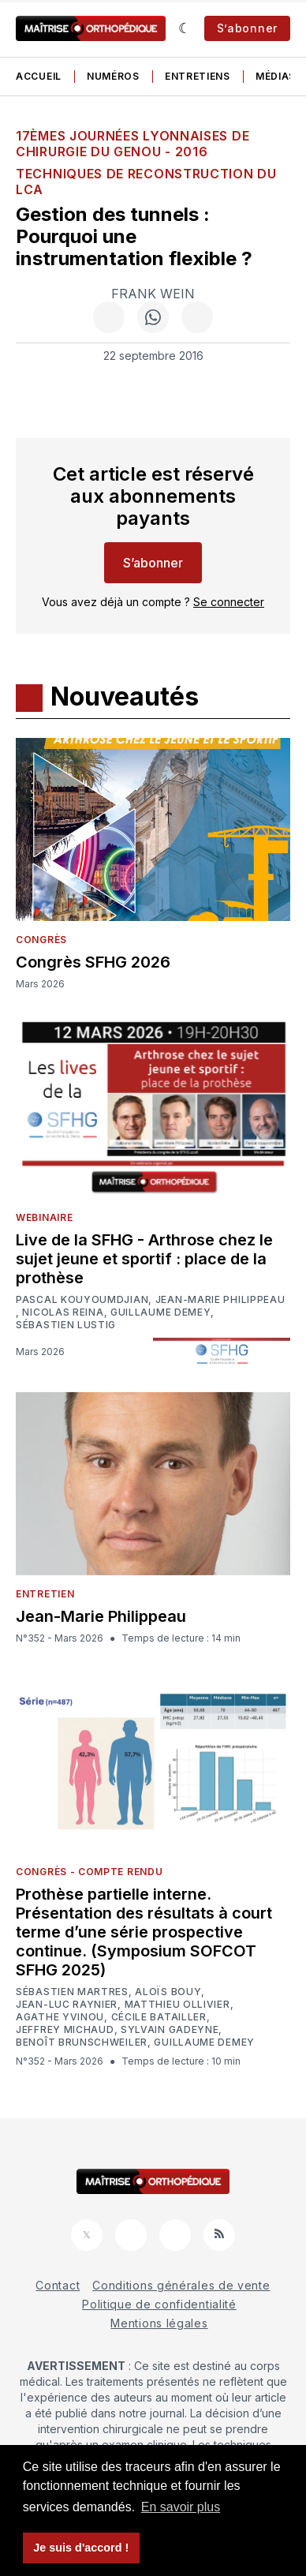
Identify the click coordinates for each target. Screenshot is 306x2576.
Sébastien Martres (72, 1992)
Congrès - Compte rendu (89, 1872)
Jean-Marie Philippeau (220, 1300)
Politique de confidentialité (159, 2304)
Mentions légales (158, 2323)
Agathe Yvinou (60, 2017)
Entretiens (197, 76)
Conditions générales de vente (181, 2285)
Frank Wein (153, 293)
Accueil (39, 76)
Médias (276, 76)
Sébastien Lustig (66, 1325)
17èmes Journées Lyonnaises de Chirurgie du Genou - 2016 (132, 143)
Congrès (41, 939)
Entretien (45, 1594)
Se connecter (228, 601)
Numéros (113, 76)
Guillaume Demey (160, 1312)
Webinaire (44, 1217)
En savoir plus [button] (181, 2507)
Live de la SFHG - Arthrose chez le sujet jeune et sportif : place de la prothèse (144, 1258)
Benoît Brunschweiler (81, 2042)
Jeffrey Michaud (65, 2030)
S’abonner (247, 28)
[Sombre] (185, 28)
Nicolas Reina (62, 1312)
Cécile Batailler (159, 2017)
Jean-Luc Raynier (67, 2004)
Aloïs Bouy (168, 1992)
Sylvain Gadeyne (170, 2030)
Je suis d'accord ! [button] (81, 2547)
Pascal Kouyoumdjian (82, 1300)
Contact (57, 2285)
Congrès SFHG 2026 (93, 962)
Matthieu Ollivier (177, 2004)
